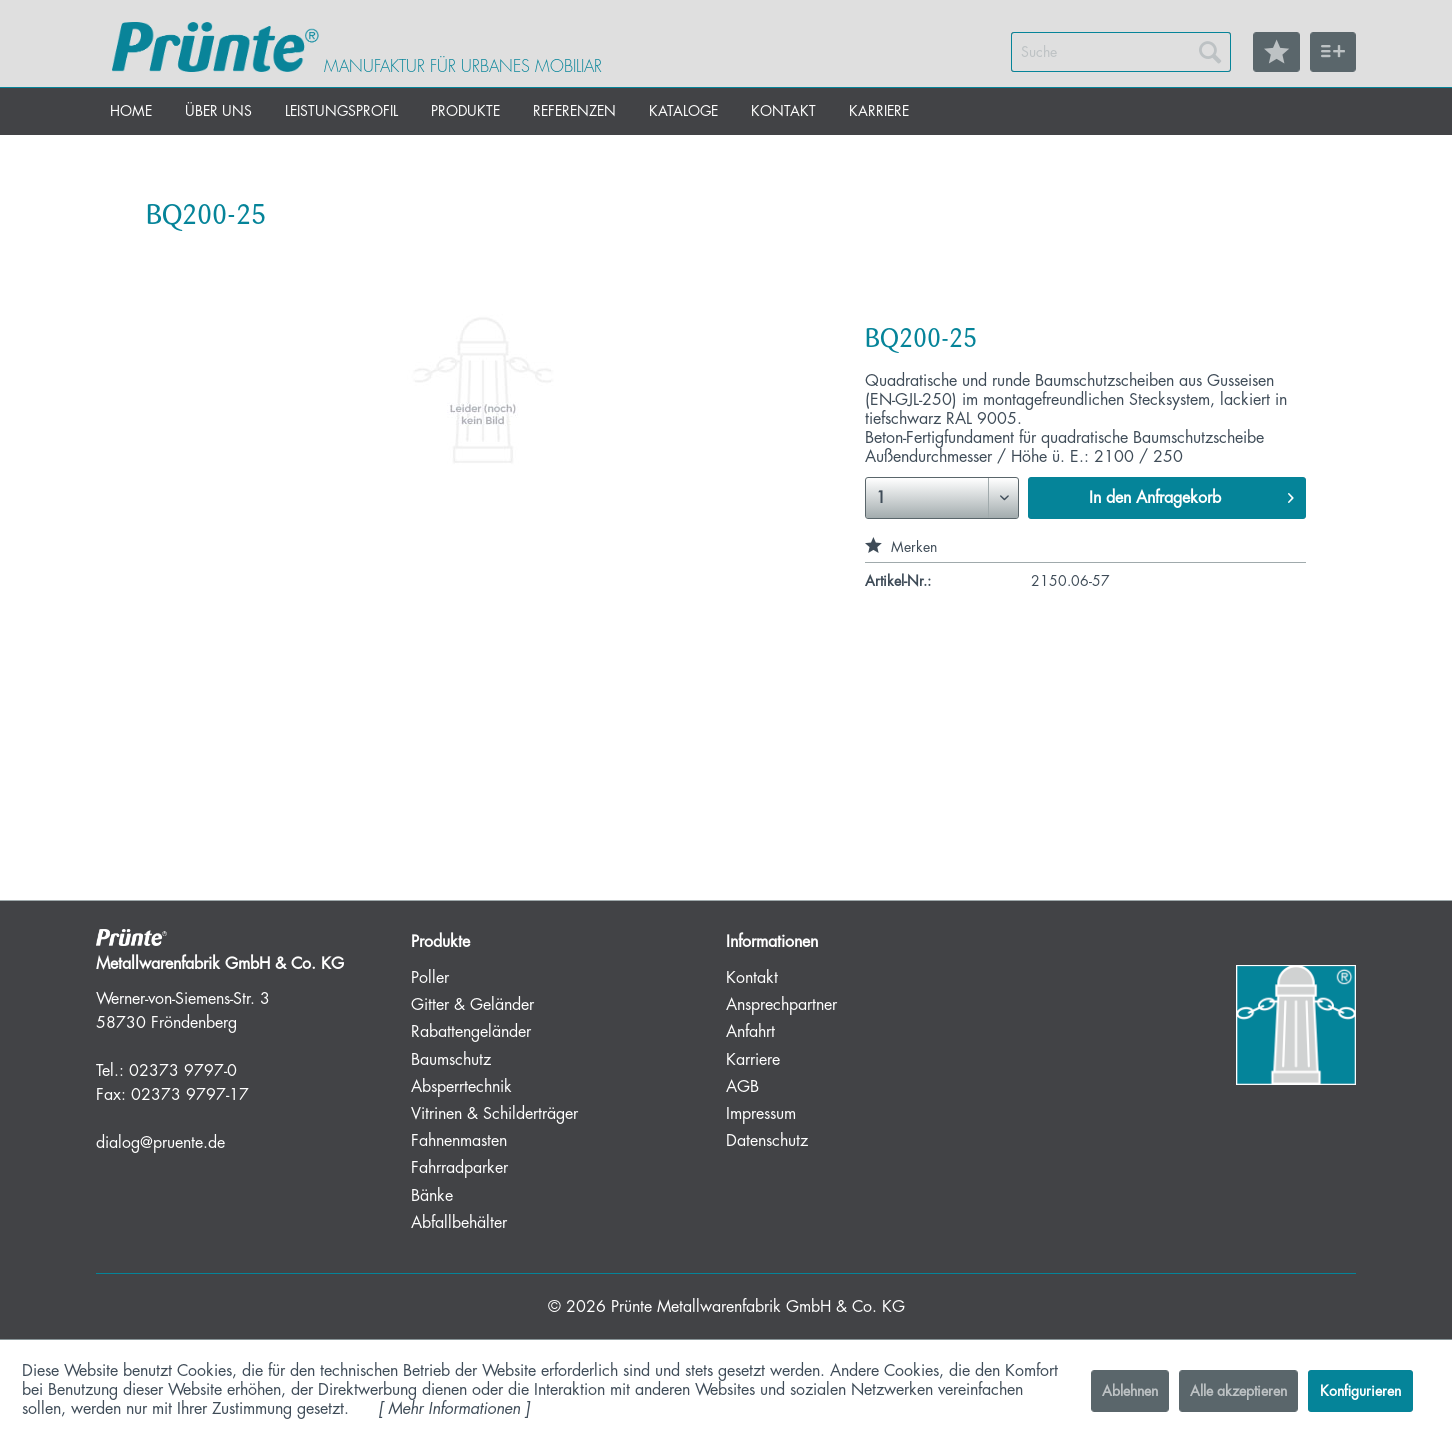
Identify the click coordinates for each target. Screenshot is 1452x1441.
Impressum (761, 1114)
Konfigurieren (1360, 1391)
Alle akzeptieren (1238, 1391)
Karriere (753, 1060)
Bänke (432, 1196)
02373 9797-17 (190, 1095)
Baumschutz (451, 1060)
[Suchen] (1210, 52)
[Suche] (1121, 52)
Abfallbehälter (459, 1223)
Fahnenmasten (459, 1141)
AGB (742, 1087)
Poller (430, 978)
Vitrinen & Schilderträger (494, 1114)
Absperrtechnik (461, 1087)
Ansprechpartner (781, 1005)
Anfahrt (750, 1032)
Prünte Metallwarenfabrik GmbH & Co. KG (758, 1307)
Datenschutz (767, 1141)
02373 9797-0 (183, 1071)
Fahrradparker (459, 1168)
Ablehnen (1130, 1391)
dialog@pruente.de (160, 1143)
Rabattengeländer (471, 1032)
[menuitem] (1121, 52)
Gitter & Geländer (472, 1005)
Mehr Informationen (454, 1409)
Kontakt (752, 978)
